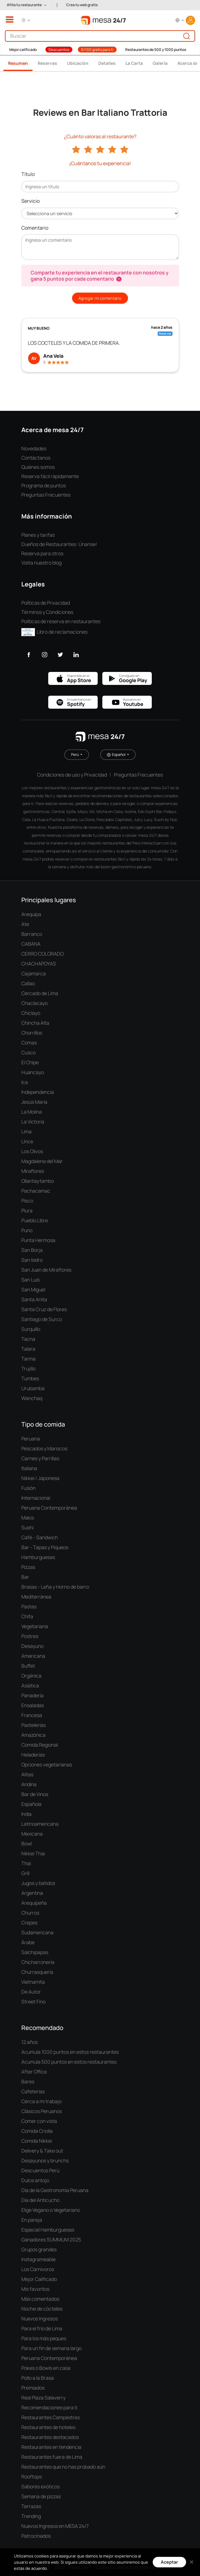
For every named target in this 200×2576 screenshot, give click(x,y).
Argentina (32, 1893)
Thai (26, 1863)
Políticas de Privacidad (45, 602)
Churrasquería (37, 1972)
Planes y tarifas (38, 534)
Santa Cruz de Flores (44, 1309)
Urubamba (33, 1388)
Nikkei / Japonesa (40, 1478)
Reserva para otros (42, 553)
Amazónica (33, 1735)
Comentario (34, 227)
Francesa (31, 1715)
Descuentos (59, 49)
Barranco (31, 934)
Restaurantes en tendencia (51, 2447)
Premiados (33, 2387)
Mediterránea (36, 1596)
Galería (160, 63)
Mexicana (32, 1833)
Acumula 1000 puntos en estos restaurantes (70, 2052)
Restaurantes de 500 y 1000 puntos (155, 49)
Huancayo (32, 1072)
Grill (25, 1873)
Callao (28, 983)
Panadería (32, 1695)
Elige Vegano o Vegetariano (50, 2210)
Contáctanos (35, 457)
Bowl (26, 1843)
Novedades (33, 448)
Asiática (30, 1685)
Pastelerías (33, 1725)
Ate (25, 924)
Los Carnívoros (37, 2269)
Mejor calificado (23, 49)
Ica (24, 1082)
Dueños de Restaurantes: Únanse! (59, 544)
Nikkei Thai (33, 1853)
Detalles (107, 63)
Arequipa (31, 914)
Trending (31, 2516)
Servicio (30, 201)
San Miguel (33, 1289)
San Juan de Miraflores (46, 1269)
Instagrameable (38, 2259)
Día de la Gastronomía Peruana (54, 2190)
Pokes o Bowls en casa (45, 2368)
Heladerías (33, 1754)
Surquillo (30, 1329)
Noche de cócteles (41, 2308)
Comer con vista (39, 2121)
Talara (28, 1348)
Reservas (47, 63)
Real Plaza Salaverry (43, 2397)
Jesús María (34, 1101)
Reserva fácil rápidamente (50, 476)
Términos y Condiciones (47, 612)
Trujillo (28, 1368)
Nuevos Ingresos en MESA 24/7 (55, 2526)
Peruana (30, 1438)
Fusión (28, 1488)
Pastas (28, 1606)
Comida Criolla (37, 2131)
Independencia (37, 1092)
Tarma (28, 1358)
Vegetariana (34, 1626)
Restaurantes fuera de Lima (51, 2456)
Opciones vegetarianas (46, 1764)
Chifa (27, 1616)
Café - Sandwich (39, 1537)
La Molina (31, 1111)
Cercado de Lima (39, 993)
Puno (26, 1230)
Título (28, 174)
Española (31, 1804)
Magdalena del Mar (42, 1161)
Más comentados (40, 2298)
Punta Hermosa (38, 1240)
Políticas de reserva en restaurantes (60, 621)
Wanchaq (31, 1398)
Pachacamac (35, 1190)
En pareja (31, 2219)
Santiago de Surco (41, 1319)
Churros (30, 1912)
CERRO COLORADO (42, 953)
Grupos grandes (39, 2249)
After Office (34, 2071)
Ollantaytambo (37, 1181)
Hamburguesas (38, 1557)
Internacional (35, 1497)
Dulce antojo (35, 2180)
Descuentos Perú (40, 2170)
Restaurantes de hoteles (48, 2427)
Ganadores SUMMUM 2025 (51, 2239)
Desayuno (32, 1646)
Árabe (28, 1942)
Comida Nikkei (36, 2140)
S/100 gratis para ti (97, 49)
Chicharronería (37, 1962)
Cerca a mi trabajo (41, 2101)
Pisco (27, 1200)
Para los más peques (43, 2338)
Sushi (27, 1527)
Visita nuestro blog (41, 562)
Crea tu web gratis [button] (82, 4)
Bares (27, 2081)
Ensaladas (32, 1705)
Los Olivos (32, 1151)
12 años (29, 2042)
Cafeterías (33, 2091)
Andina (28, 1784)
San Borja (32, 1250)
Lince (27, 1141)
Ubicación (77, 63)
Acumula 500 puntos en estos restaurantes (69, 2061)
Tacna (28, 1339)
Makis (27, 1517)
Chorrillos (31, 1032)
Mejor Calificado (39, 2279)
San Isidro (32, 1260)
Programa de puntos (43, 485)
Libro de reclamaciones (54, 631)
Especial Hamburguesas (47, 2229)
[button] (27, 5)
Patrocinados (36, 2535)
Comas (29, 1042)
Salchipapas (34, 1952)
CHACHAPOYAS (38, 963)
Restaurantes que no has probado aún (63, 2466)
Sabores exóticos (40, 2486)
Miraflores (32, 1171)
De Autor (31, 1991)
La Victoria (32, 1121)
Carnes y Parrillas (40, 1458)
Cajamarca (33, 973)
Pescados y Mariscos (44, 1448)
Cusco (28, 1052)
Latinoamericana (39, 1823)
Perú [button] (75, 754)
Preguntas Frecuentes (45, 494)
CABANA (30, 943)
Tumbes (30, 1378)
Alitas (27, 1774)
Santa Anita (34, 1299)
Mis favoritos (35, 2289)
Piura (26, 1210)
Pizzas (28, 1567)
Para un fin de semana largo (51, 2348)
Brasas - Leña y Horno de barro (55, 1586)
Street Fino (33, 2001)
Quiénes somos (38, 467)
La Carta (134, 63)
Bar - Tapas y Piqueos (44, 1547)
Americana (33, 1656)
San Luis (30, 1279)
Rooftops (31, 2476)
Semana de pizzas (41, 2496)
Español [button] (116, 754)
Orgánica (31, 1675)
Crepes (29, 1922)
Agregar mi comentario (100, 298)
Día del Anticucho (40, 2200)
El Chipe (30, 1062)
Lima (26, 1131)
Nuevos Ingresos (39, 2318)
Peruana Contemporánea (49, 1507)
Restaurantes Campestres (50, 2417)
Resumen (18, 63)
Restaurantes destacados (50, 2437)
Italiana (29, 1468)
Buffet (28, 1665)
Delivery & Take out (42, 2150)
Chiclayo (30, 1013)
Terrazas (31, 2506)
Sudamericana (37, 1932)
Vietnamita (33, 1981)
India (26, 1814)
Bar (25, 1577)
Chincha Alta (35, 1022)
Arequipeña (34, 1902)
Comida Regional (39, 1744)
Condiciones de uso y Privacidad (72, 774)
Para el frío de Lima (41, 2328)
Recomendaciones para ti (49, 2407)
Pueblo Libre (34, 1220)
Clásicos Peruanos (41, 2111)
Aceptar (169, 2562)
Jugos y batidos (38, 1883)
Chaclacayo (34, 1003)
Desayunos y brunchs (45, 2160)
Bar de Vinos (34, 1794)
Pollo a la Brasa (37, 2377)
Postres (29, 1636)
